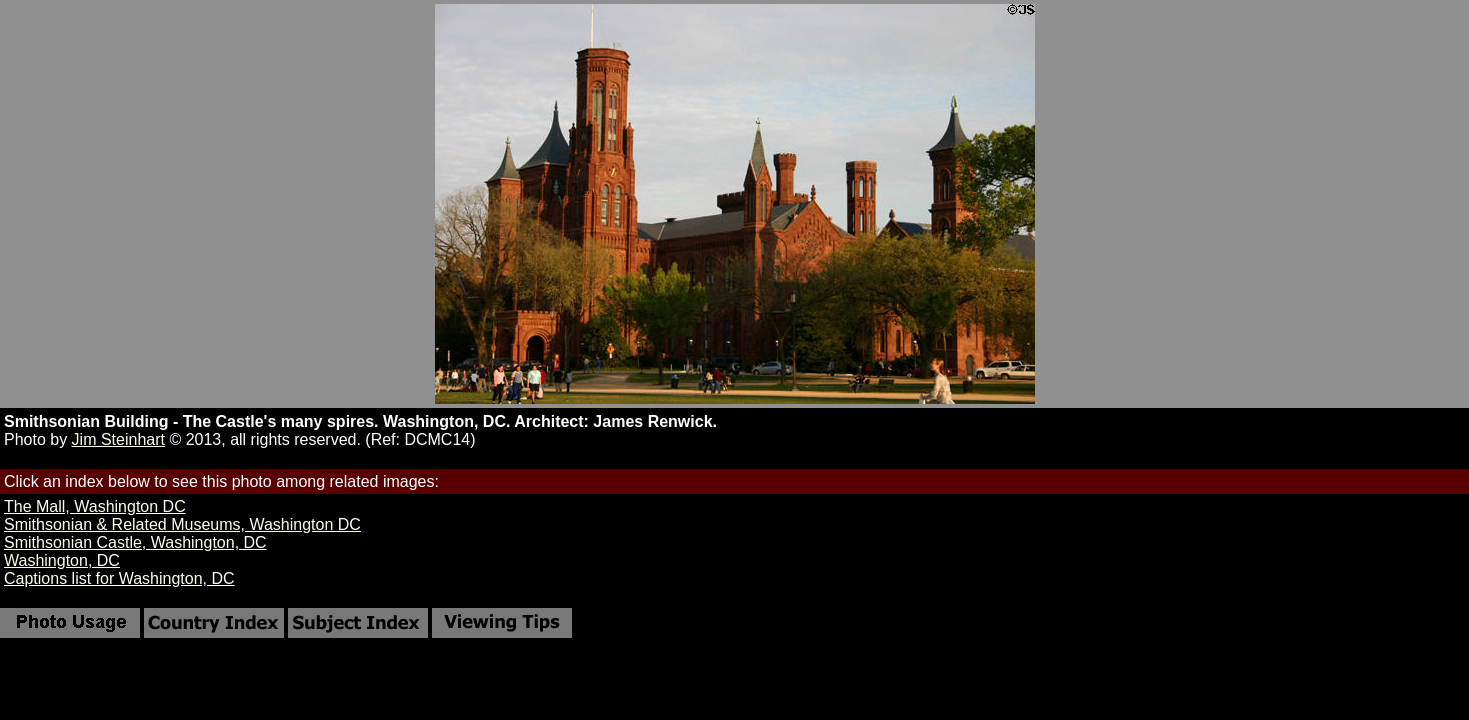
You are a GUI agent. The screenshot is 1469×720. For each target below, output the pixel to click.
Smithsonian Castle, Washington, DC (135, 542)
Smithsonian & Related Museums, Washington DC (182, 524)
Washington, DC (62, 560)
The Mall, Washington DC (95, 506)
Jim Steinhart (118, 439)
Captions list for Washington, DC (119, 578)
